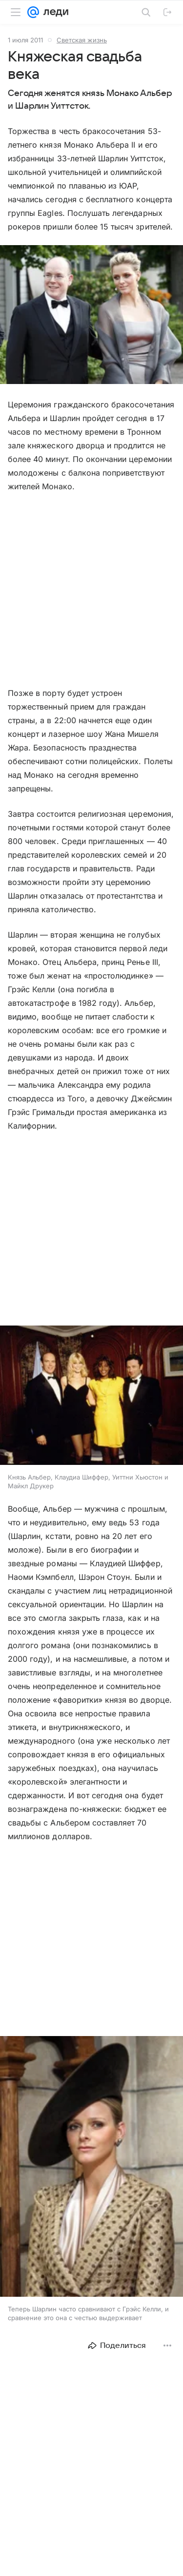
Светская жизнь (82, 40)
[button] (91, 315)
